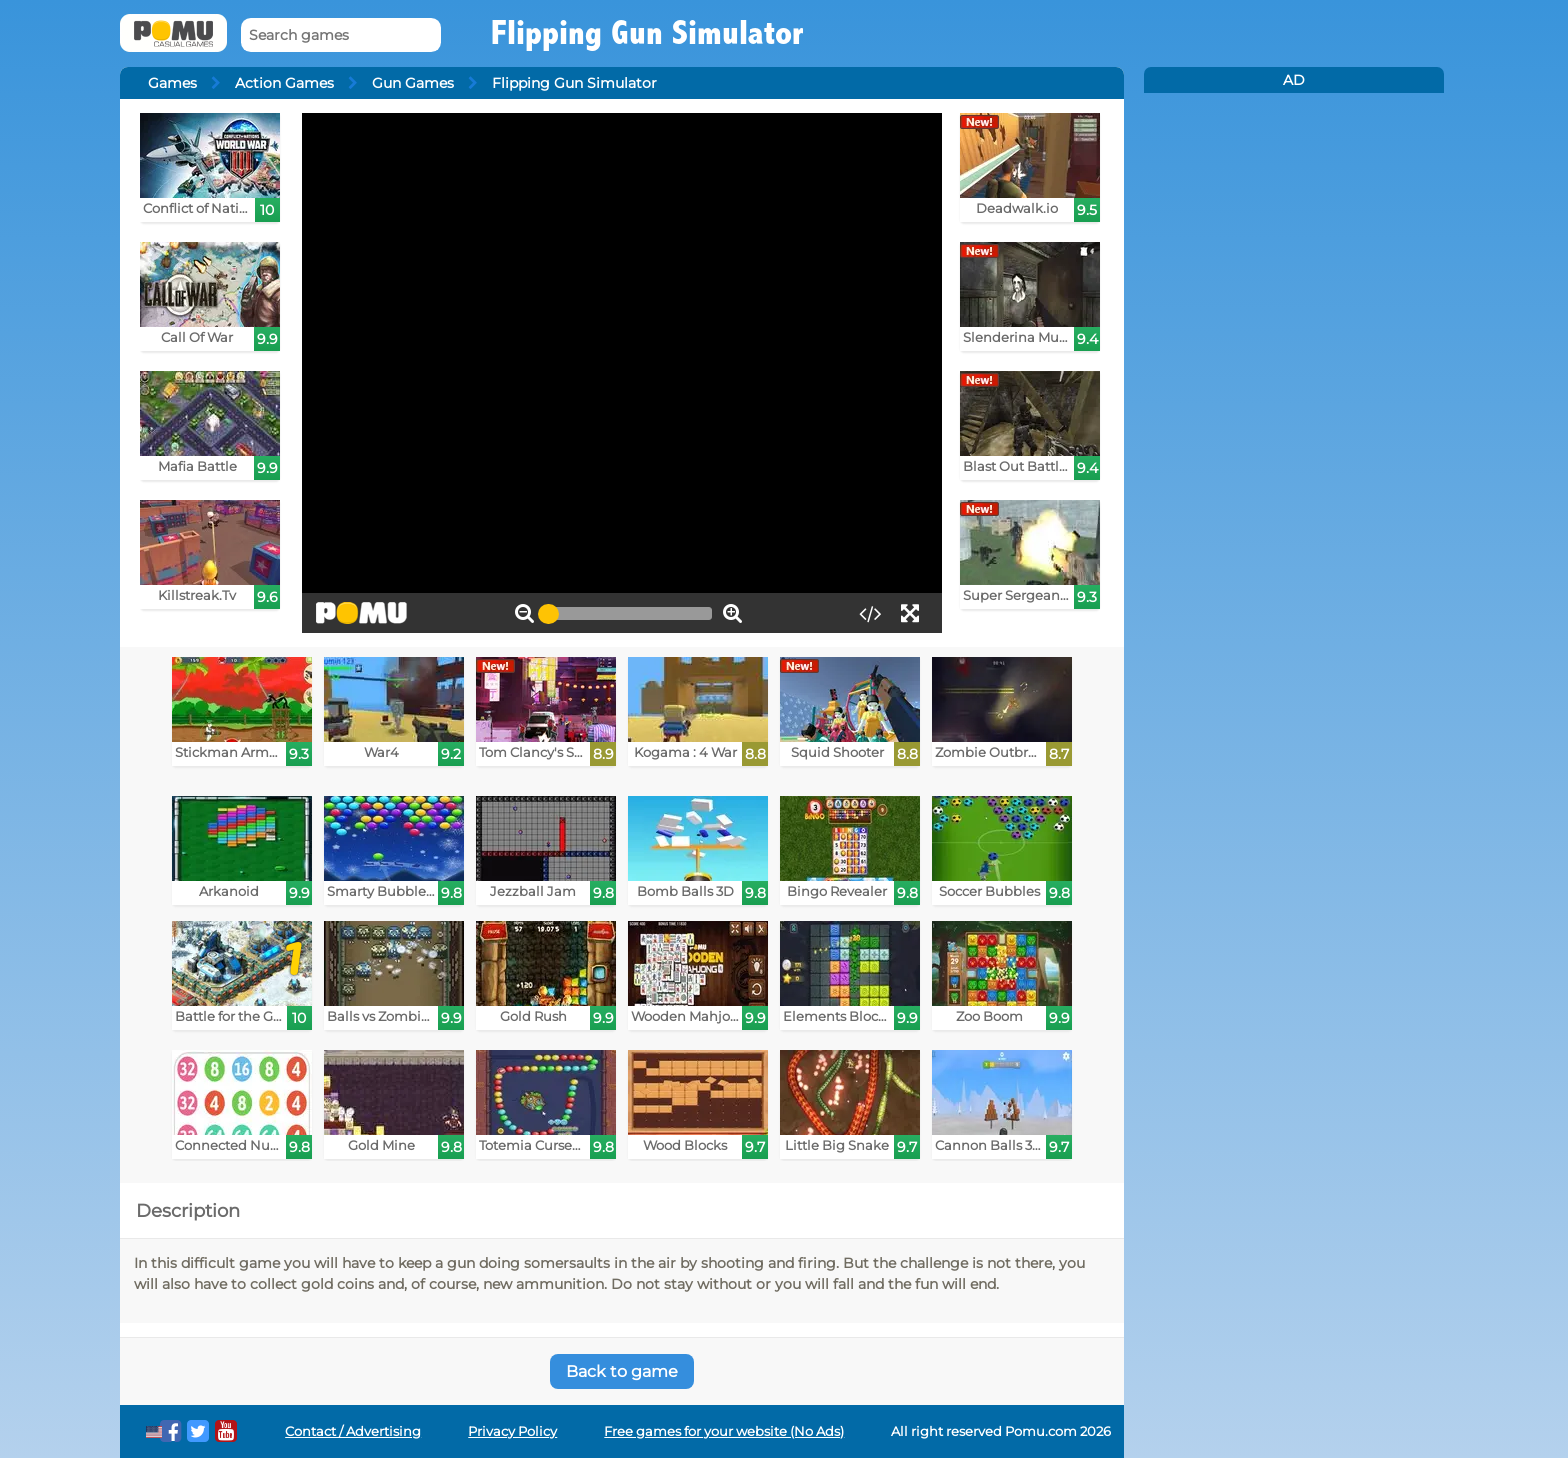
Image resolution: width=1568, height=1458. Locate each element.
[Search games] (341, 35)
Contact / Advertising (353, 1431)
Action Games (284, 83)
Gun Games (413, 83)
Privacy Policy (512, 1431)
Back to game (622, 1371)
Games (172, 83)
